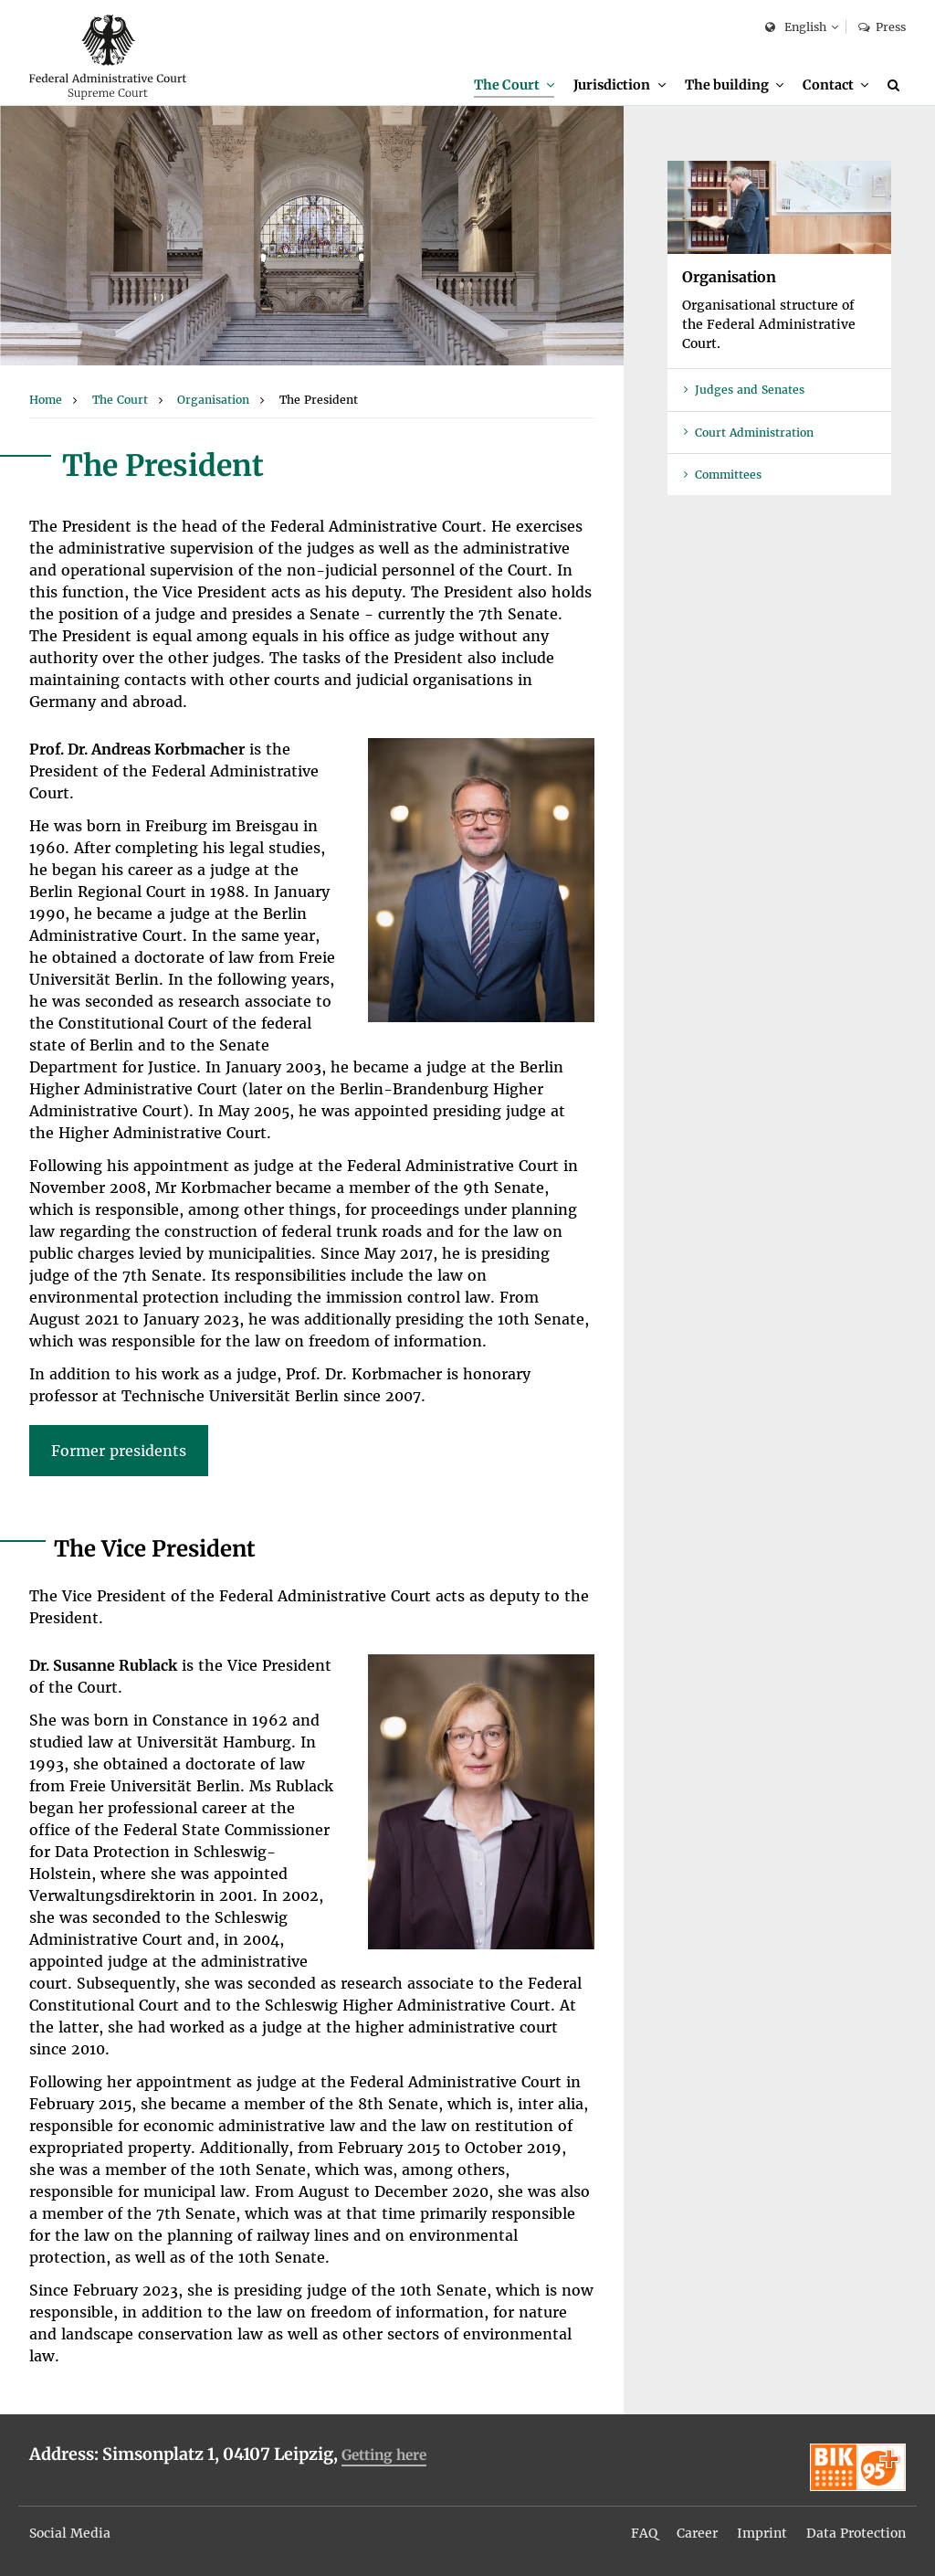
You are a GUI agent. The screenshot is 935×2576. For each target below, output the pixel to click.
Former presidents (118, 1450)
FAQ (644, 2533)
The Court (507, 85)
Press (882, 27)
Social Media (69, 2533)
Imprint (762, 2533)
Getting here (383, 2455)
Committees (728, 474)
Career (697, 2533)
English (795, 28)
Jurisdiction (611, 85)
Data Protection (856, 2533)
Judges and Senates (749, 389)
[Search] (897, 85)
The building (727, 85)
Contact (828, 85)
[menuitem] (514, 85)
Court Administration (754, 432)
